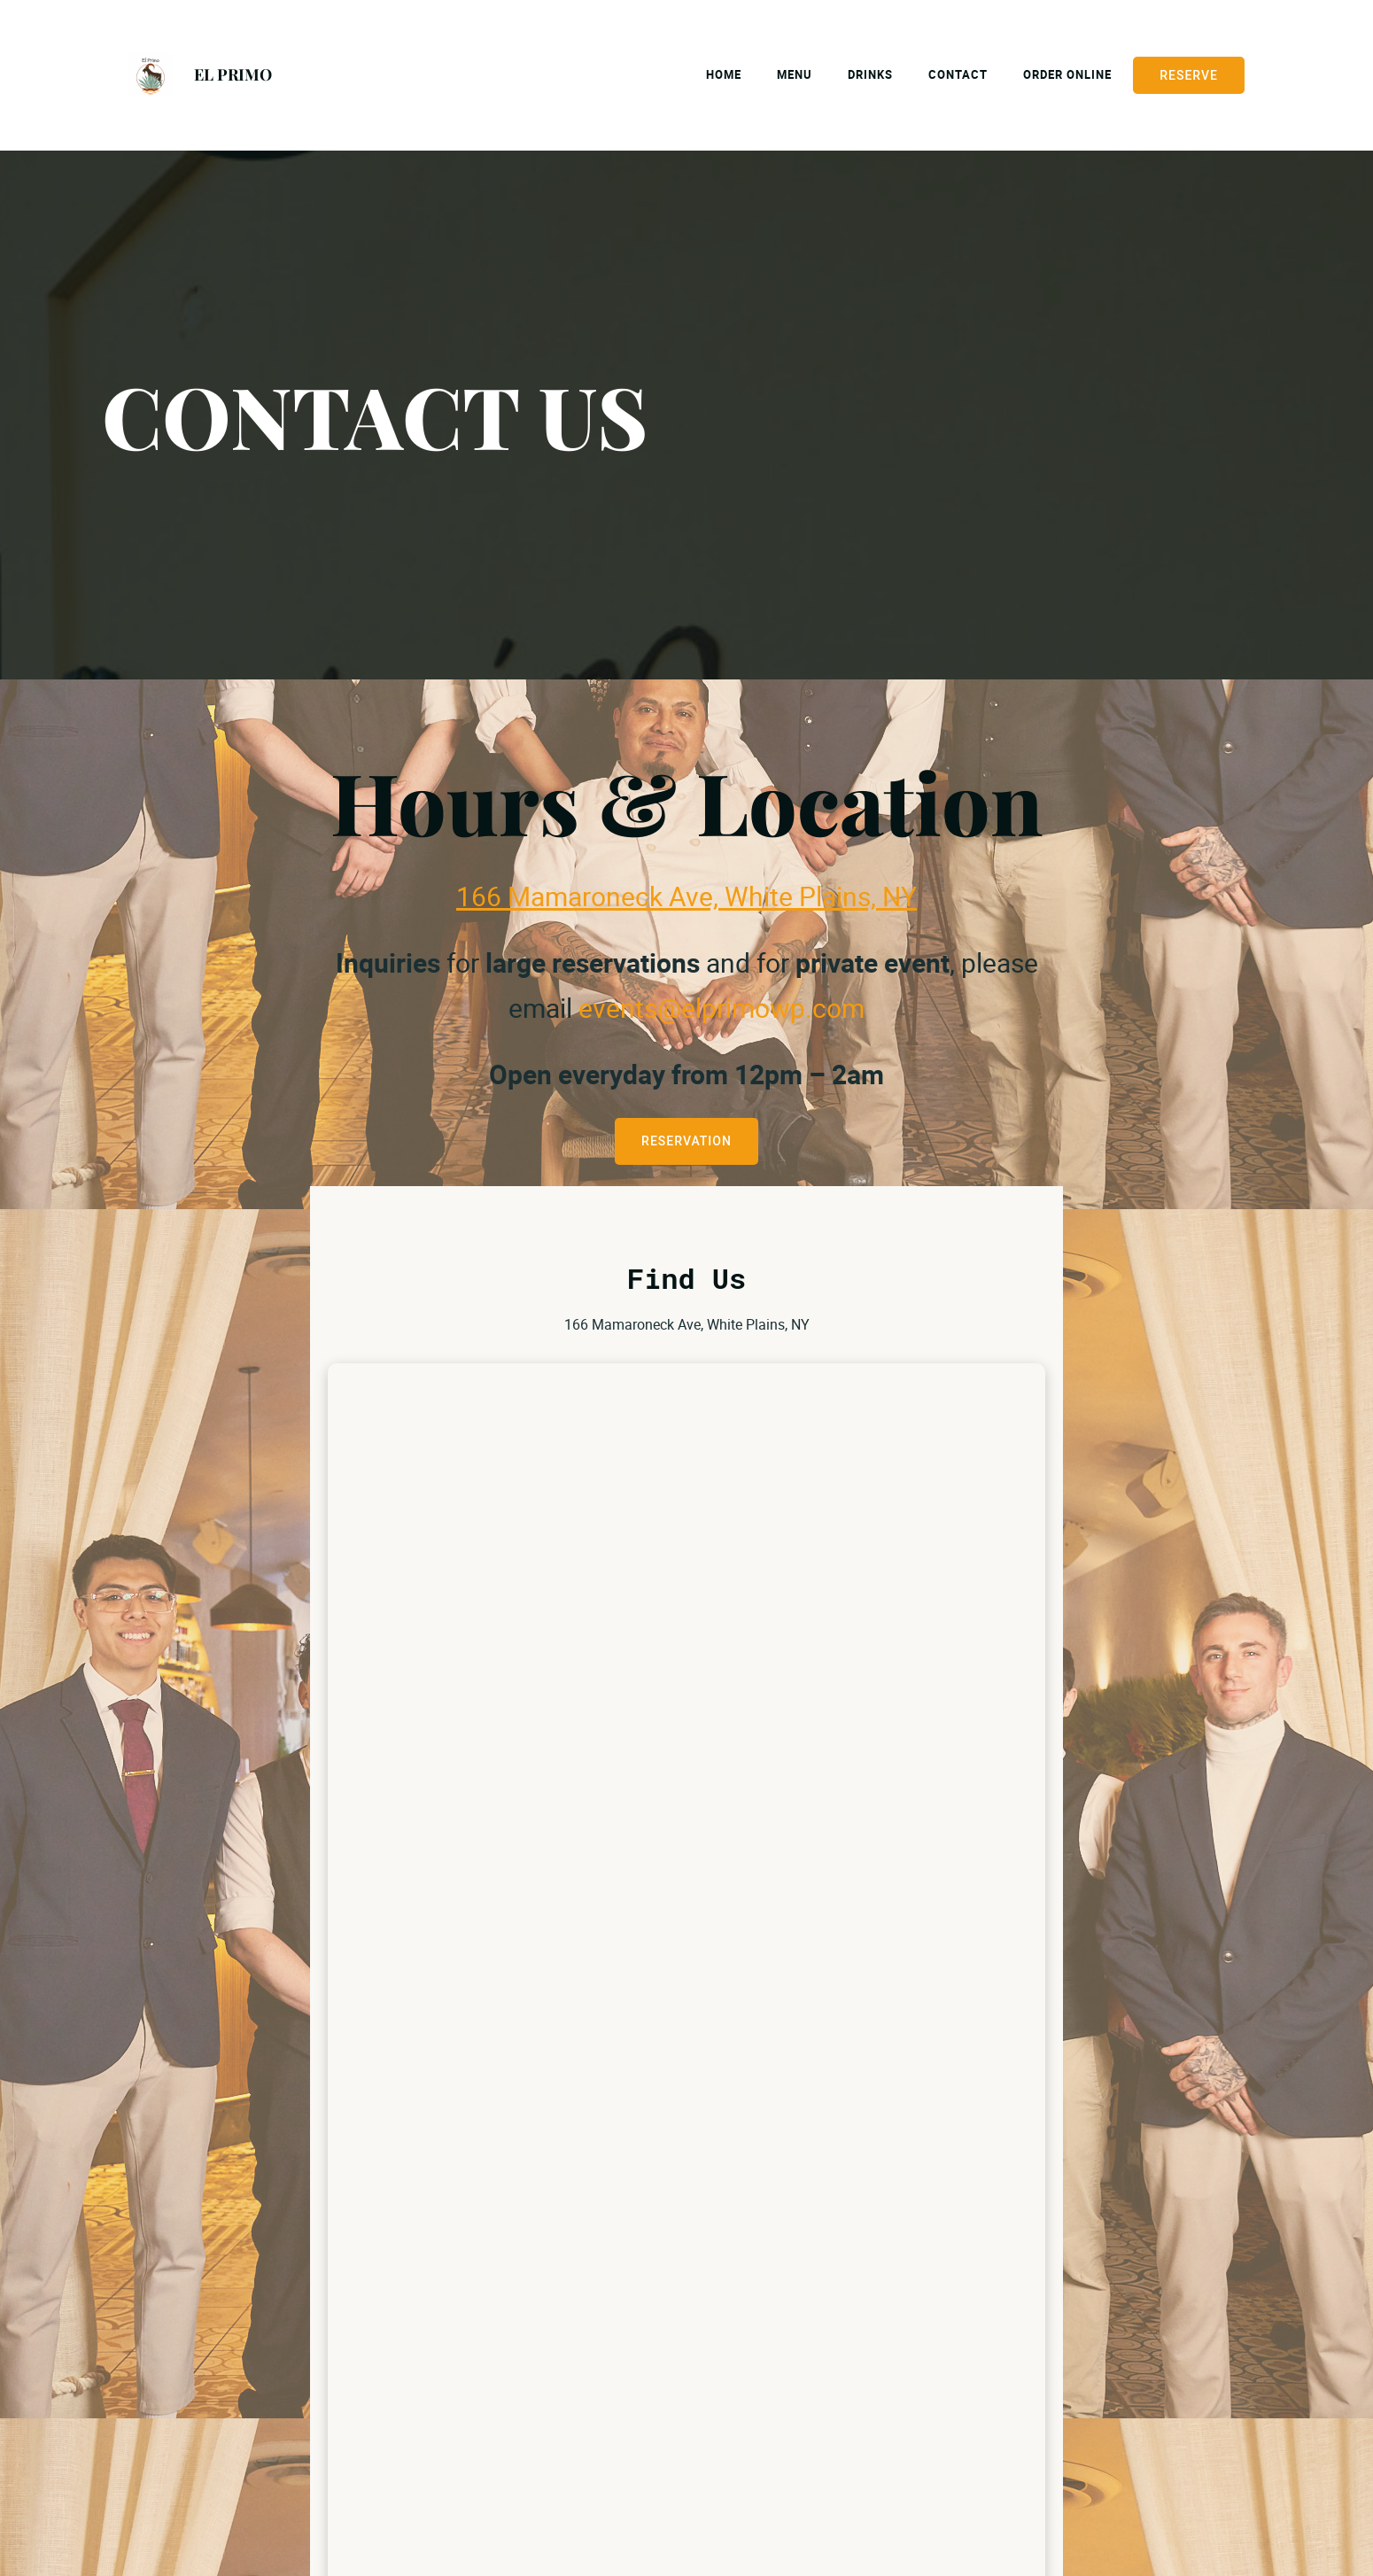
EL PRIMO (233, 74)
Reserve (1189, 75)
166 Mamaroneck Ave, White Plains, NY (686, 896)
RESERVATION (686, 1141)
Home (723, 74)
